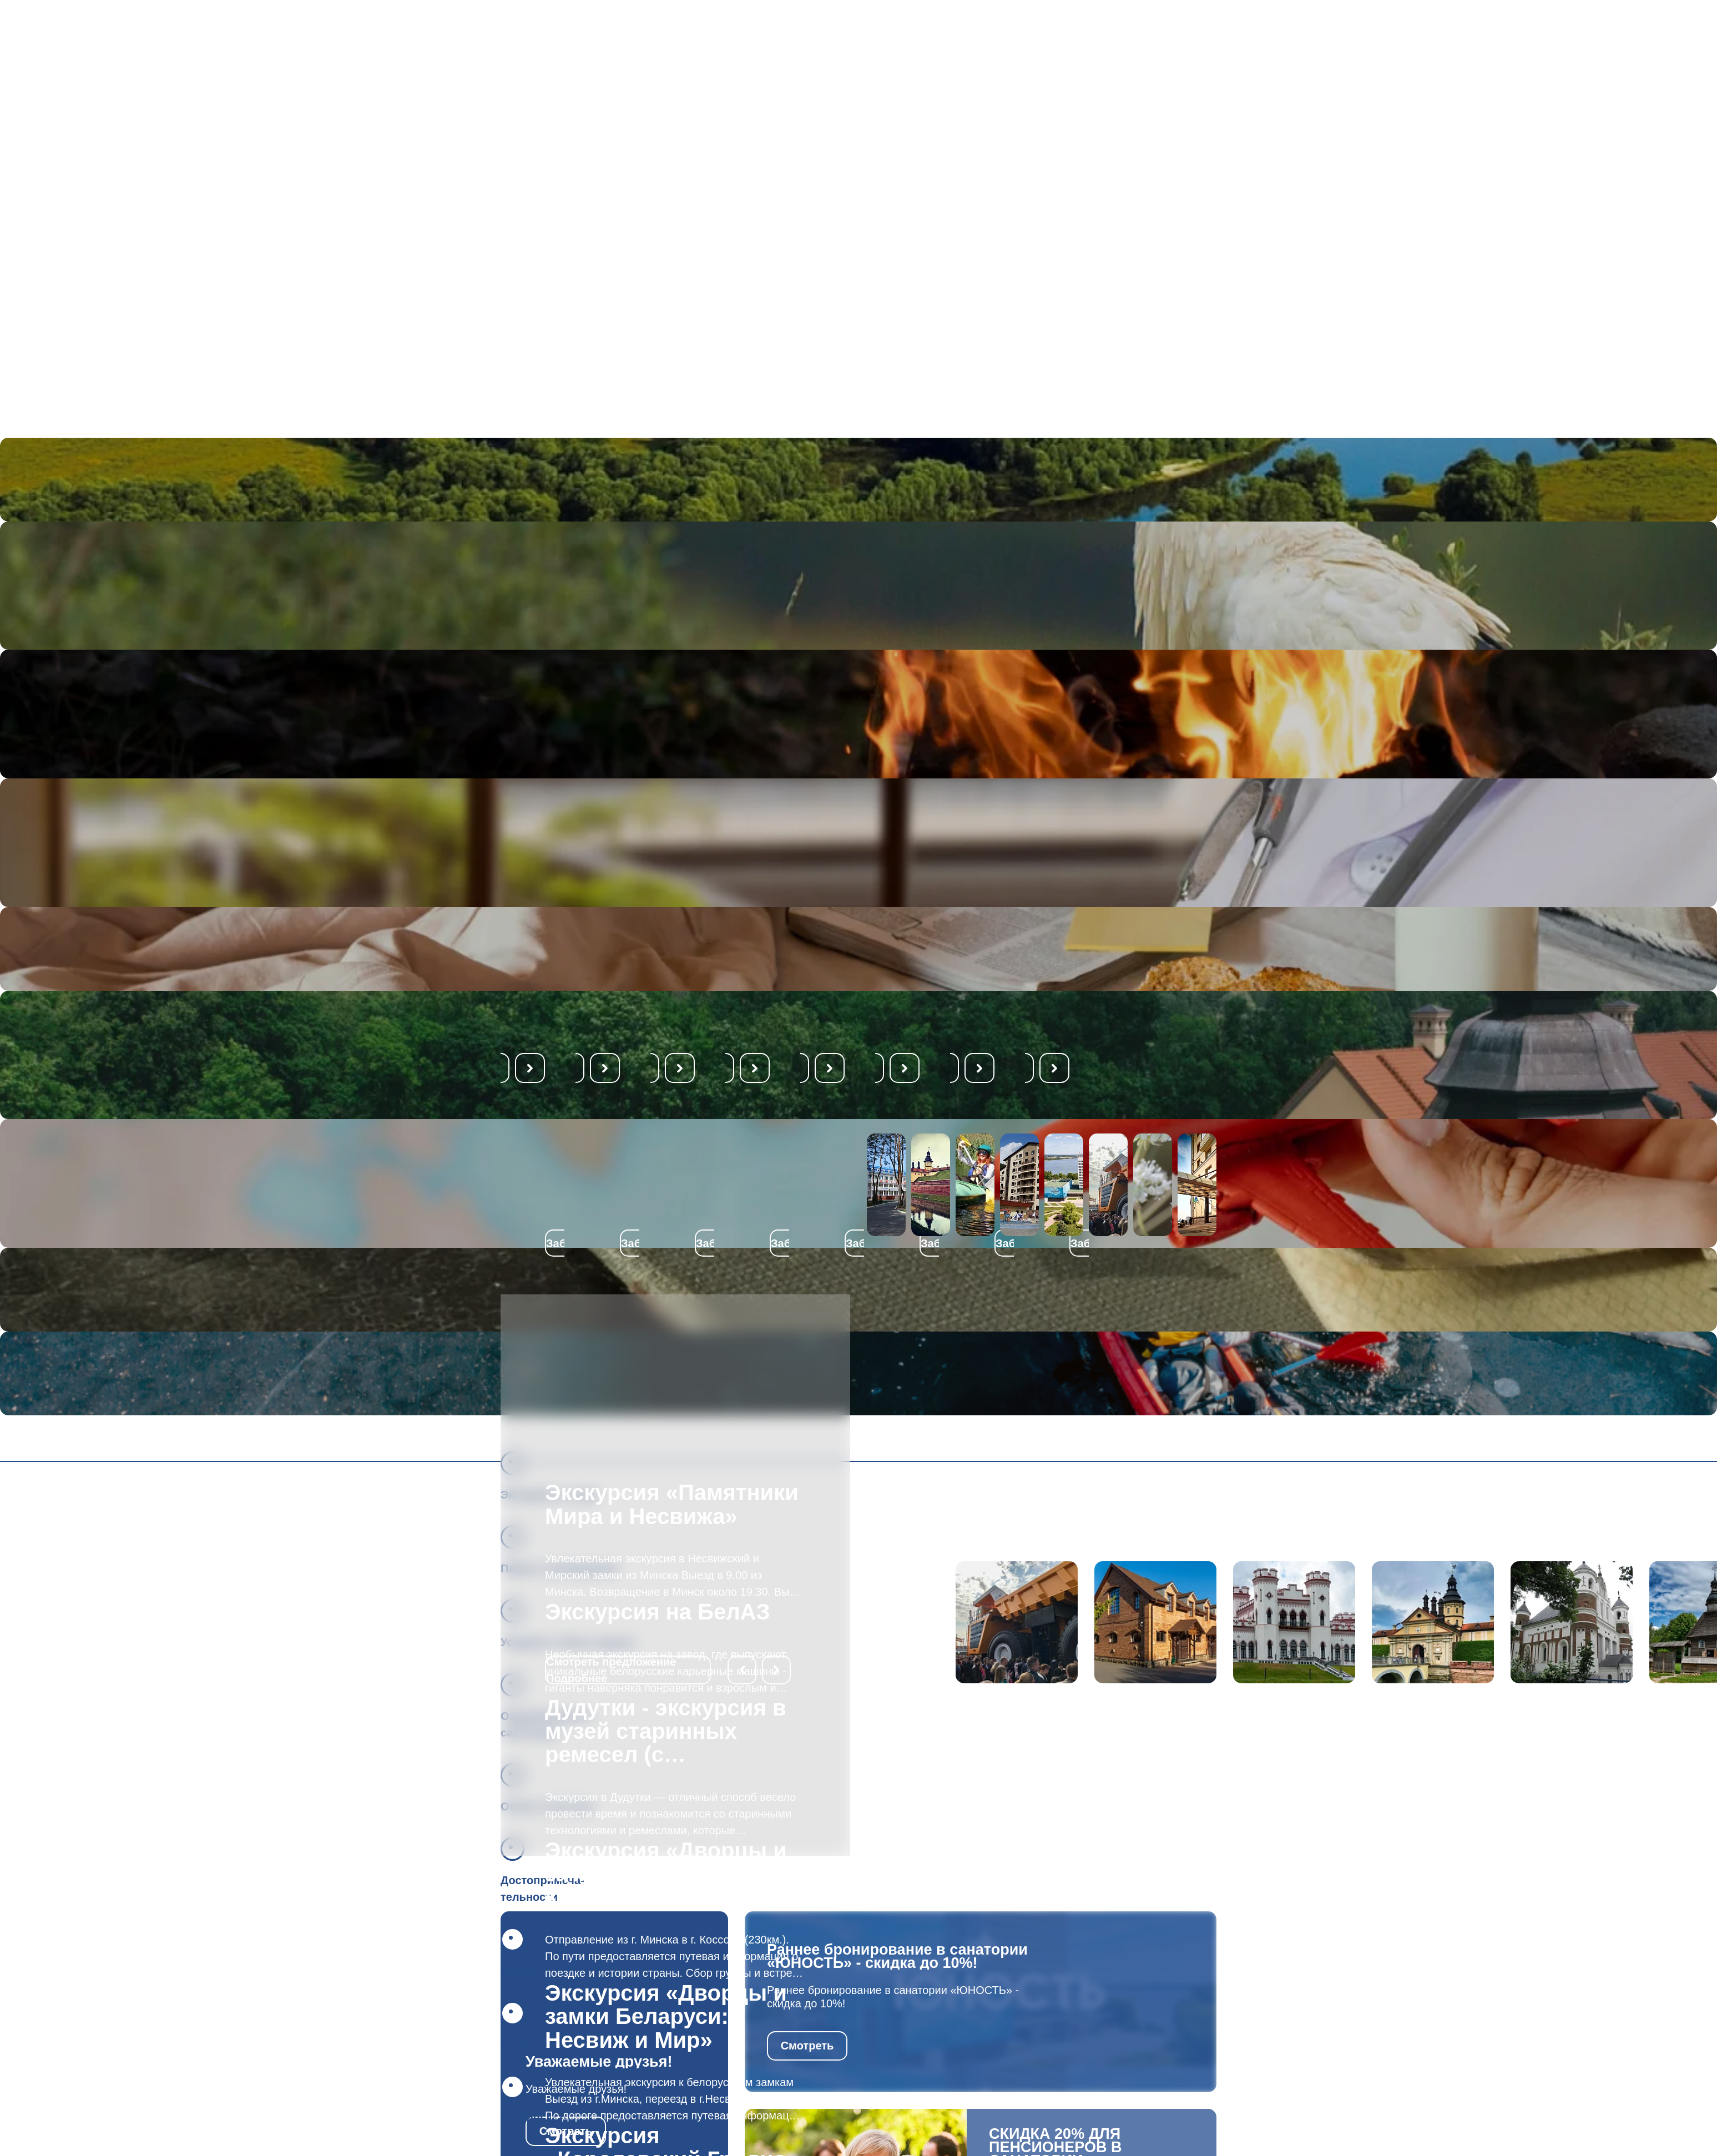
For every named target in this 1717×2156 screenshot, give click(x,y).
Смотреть (807, 2045)
